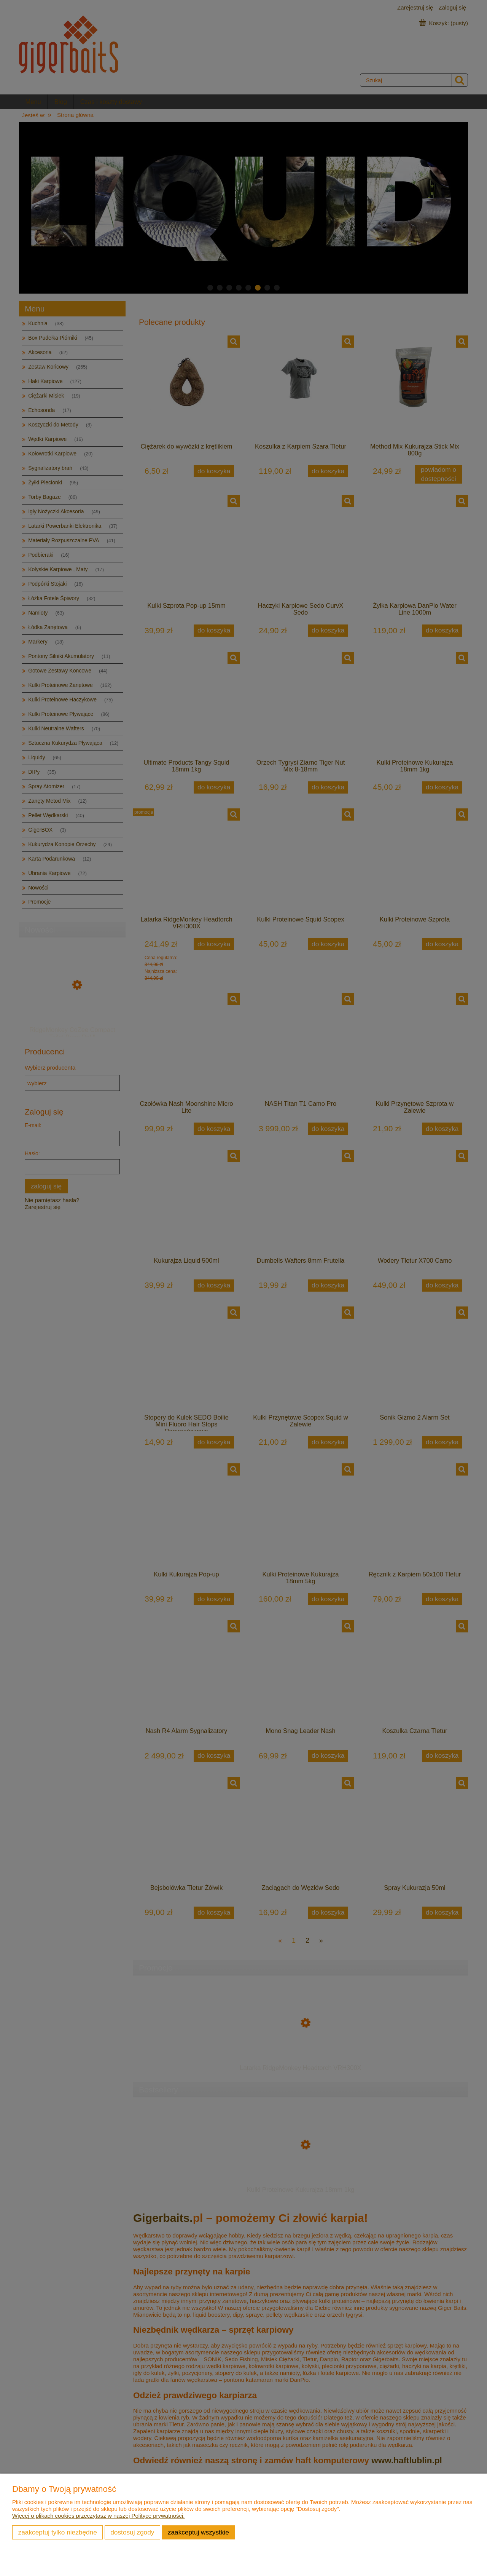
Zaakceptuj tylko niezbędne (57, 2532)
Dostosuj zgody (132, 2532)
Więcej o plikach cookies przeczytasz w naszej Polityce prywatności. (98, 2515)
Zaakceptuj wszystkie (198, 2532)
